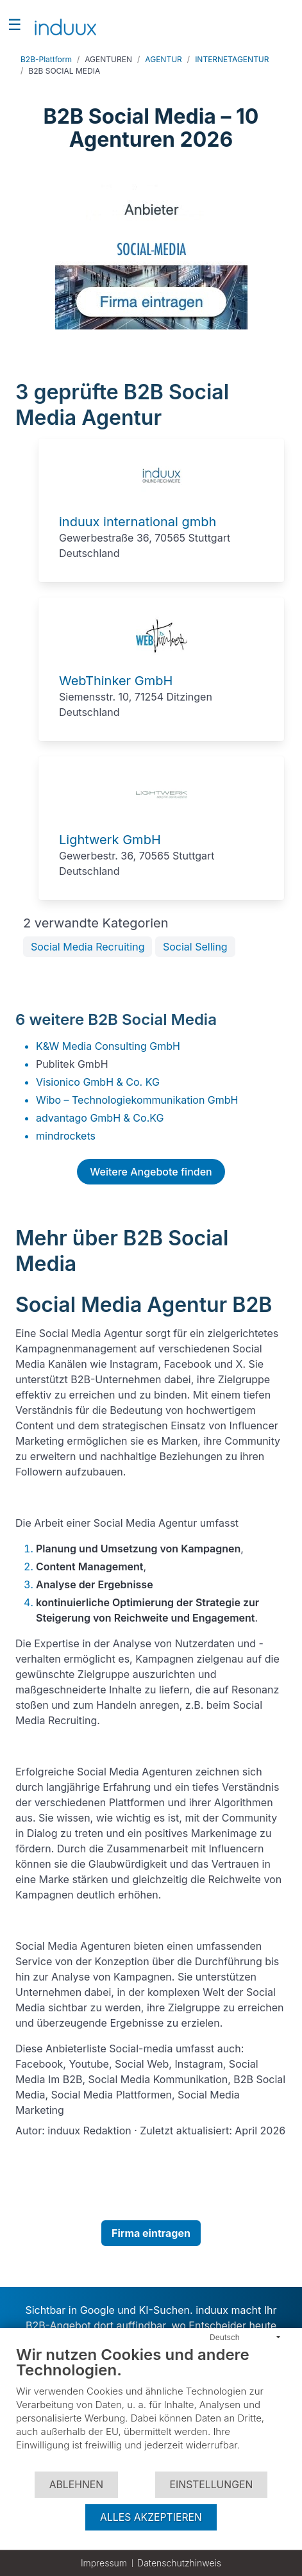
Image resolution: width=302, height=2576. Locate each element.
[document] (151, 2407)
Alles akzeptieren (151, 2517)
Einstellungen (211, 2485)
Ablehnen (76, 2485)
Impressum (104, 2562)
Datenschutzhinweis (179, 2562)
